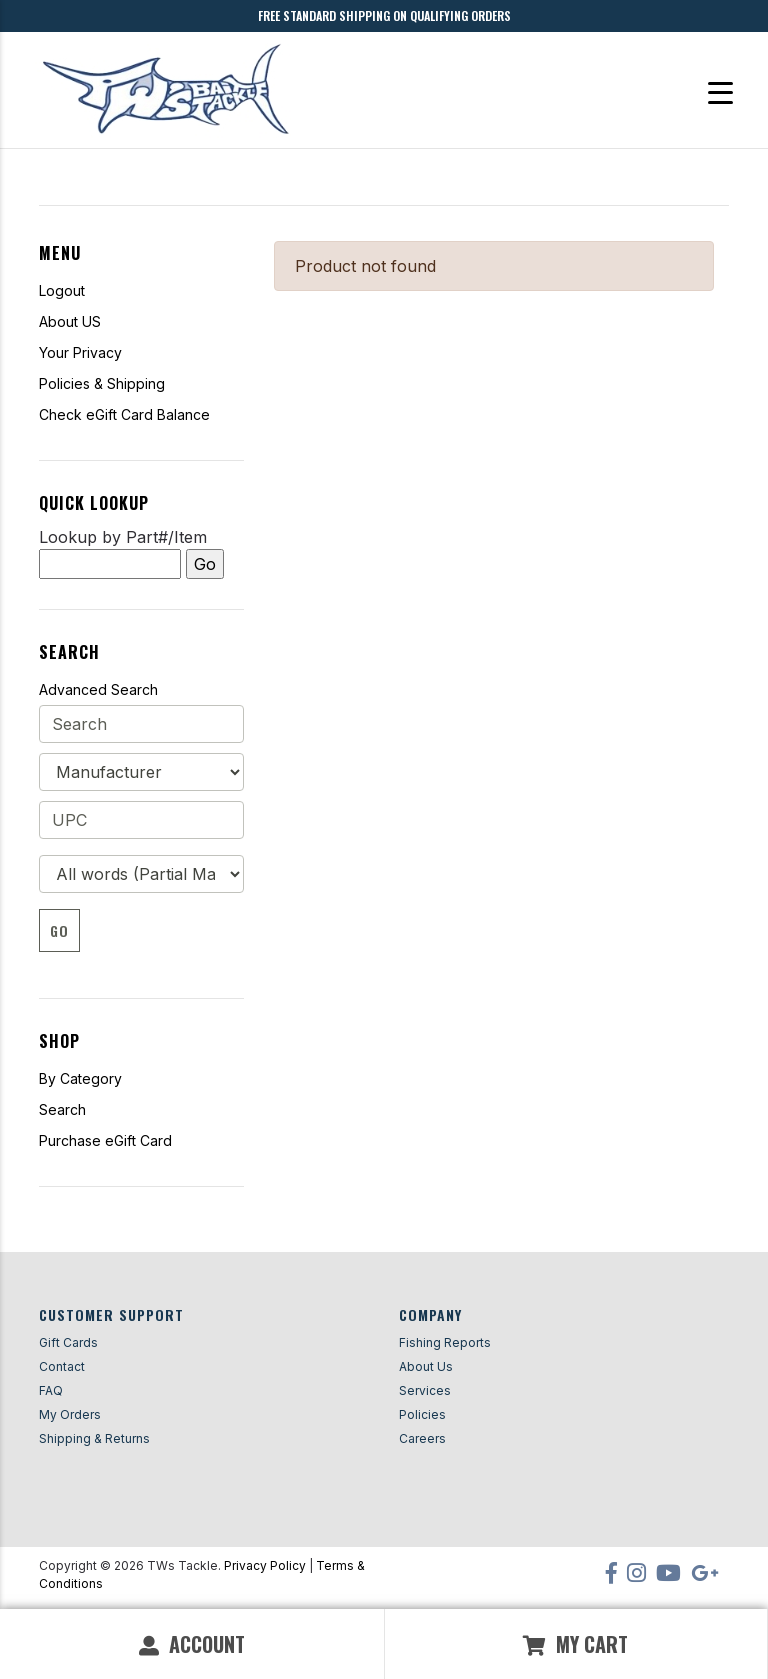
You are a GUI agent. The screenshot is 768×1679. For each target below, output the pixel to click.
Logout (62, 290)
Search (62, 1109)
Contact (62, 1366)
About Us (426, 1366)
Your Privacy (80, 352)
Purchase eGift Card (105, 1140)
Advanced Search (98, 689)
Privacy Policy (265, 1565)
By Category (80, 1078)
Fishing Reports (445, 1342)
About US (70, 321)
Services (425, 1390)
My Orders (70, 1414)
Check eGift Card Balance (124, 414)
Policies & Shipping (102, 383)
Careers (422, 1438)
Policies (422, 1414)
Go (59, 930)
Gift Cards (68, 1342)
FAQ (51, 1390)
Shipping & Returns (94, 1438)
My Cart (575, 1644)
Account (192, 1644)
